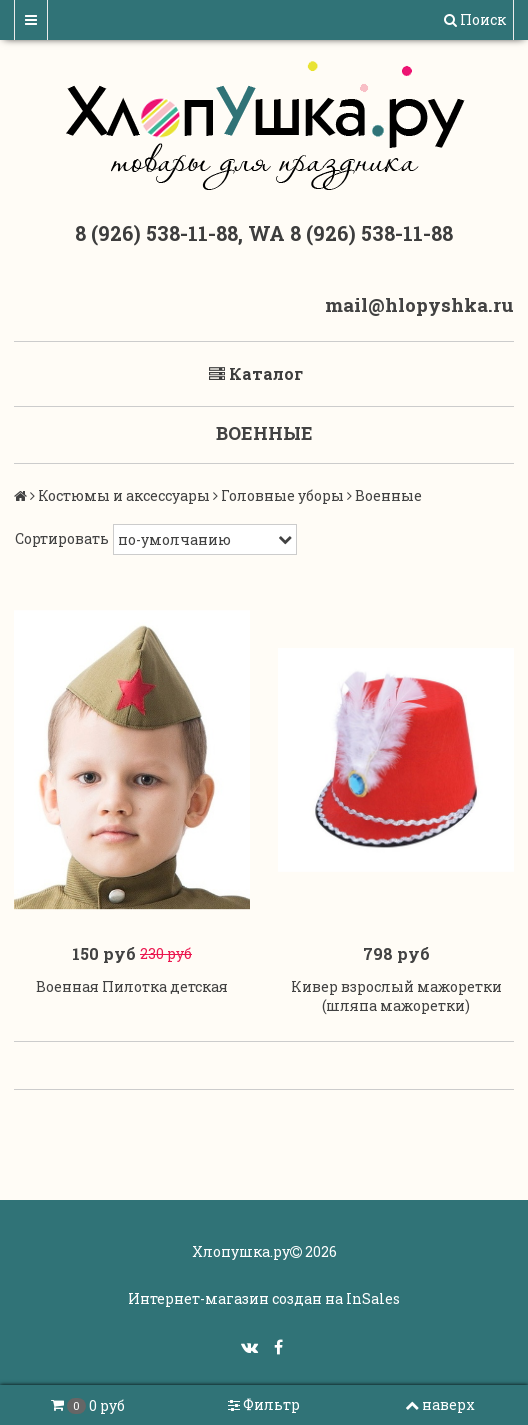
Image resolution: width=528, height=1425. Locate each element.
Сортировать (62, 538)
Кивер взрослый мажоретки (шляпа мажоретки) (396, 996)
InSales (373, 1298)
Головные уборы (282, 495)
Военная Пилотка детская (132, 986)
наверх (440, 1404)
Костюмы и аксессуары (124, 495)
